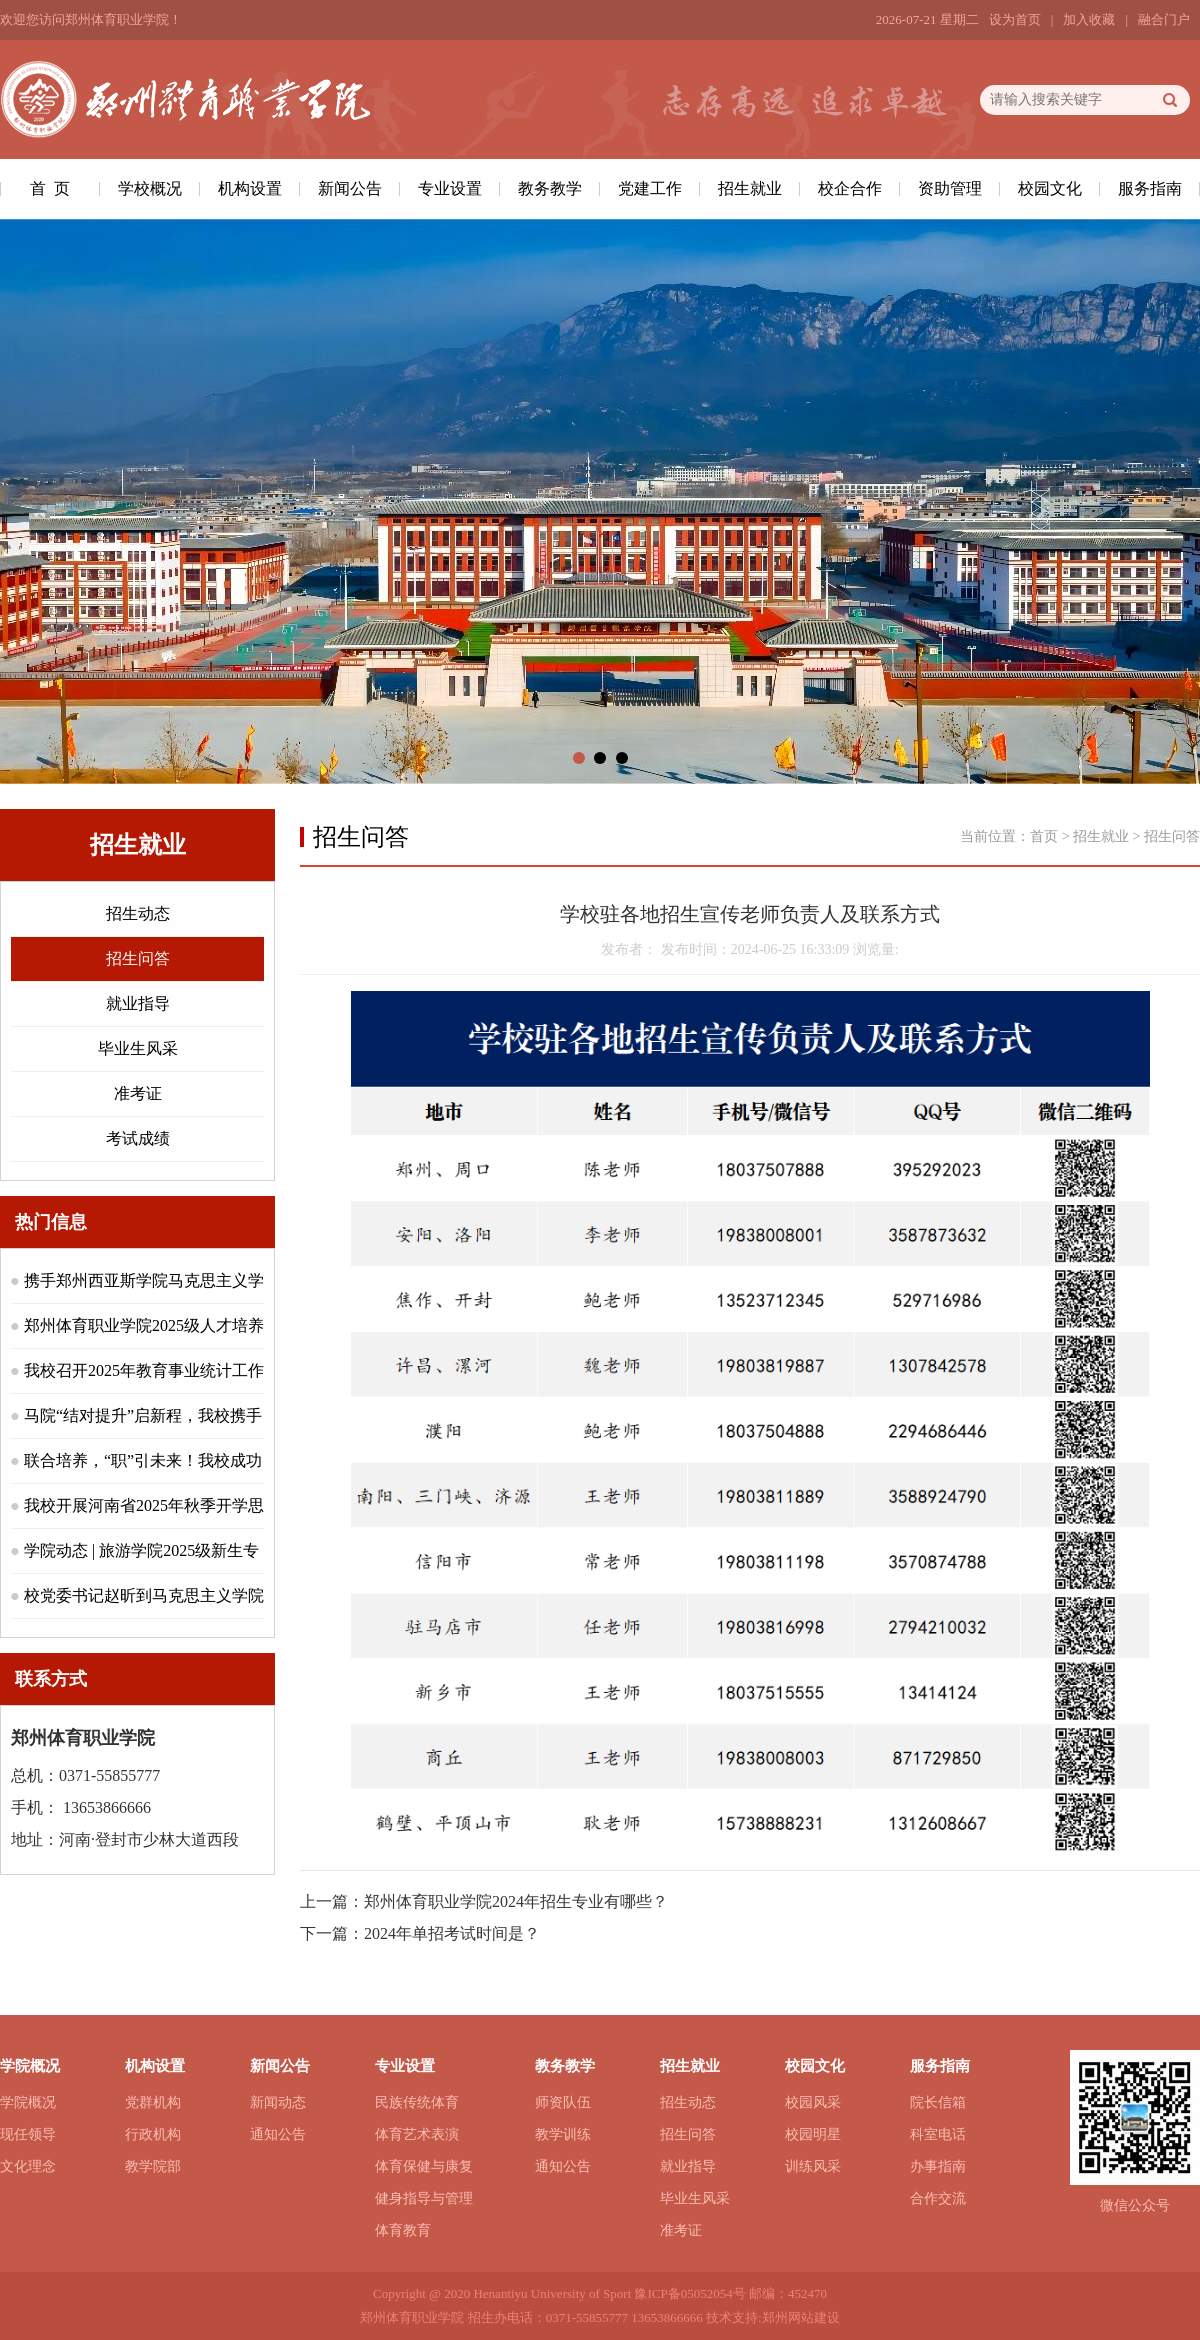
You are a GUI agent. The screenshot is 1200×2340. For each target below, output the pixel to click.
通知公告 (278, 2134)
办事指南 (938, 2166)
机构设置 (250, 188)
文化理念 (28, 2166)
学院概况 (28, 2102)
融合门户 (1164, 19)
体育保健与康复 (424, 2166)
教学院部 (153, 2166)
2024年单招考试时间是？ (452, 1933)
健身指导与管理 (424, 2198)
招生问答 (138, 958)
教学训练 (563, 2134)
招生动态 (138, 913)
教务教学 (550, 188)
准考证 (138, 1093)
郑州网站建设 (801, 2317)
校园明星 (813, 2134)
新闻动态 (278, 2102)
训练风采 (813, 2166)
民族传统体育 (417, 2102)
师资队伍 (563, 2102)
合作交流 (938, 2198)
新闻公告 (350, 188)
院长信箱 (938, 2102)
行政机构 (153, 2134)
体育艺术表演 (417, 2134)
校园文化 (1050, 188)
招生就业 (750, 188)
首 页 (50, 188)
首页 (1044, 836)
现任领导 (28, 2134)
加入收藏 (1089, 19)
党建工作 (650, 188)
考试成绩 (138, 1138)
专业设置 (450, 188)
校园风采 (813, 2102)
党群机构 (153, 2102)
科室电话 (938, 2134)
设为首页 (1015, 19)
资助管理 (950, 188)
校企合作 (850, 188)
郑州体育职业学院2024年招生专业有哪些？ (516, 1901)
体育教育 (403, 2230)
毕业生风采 (138, 1048)
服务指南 (1150, 188)
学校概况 (150, 188)
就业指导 (138, 1003)
